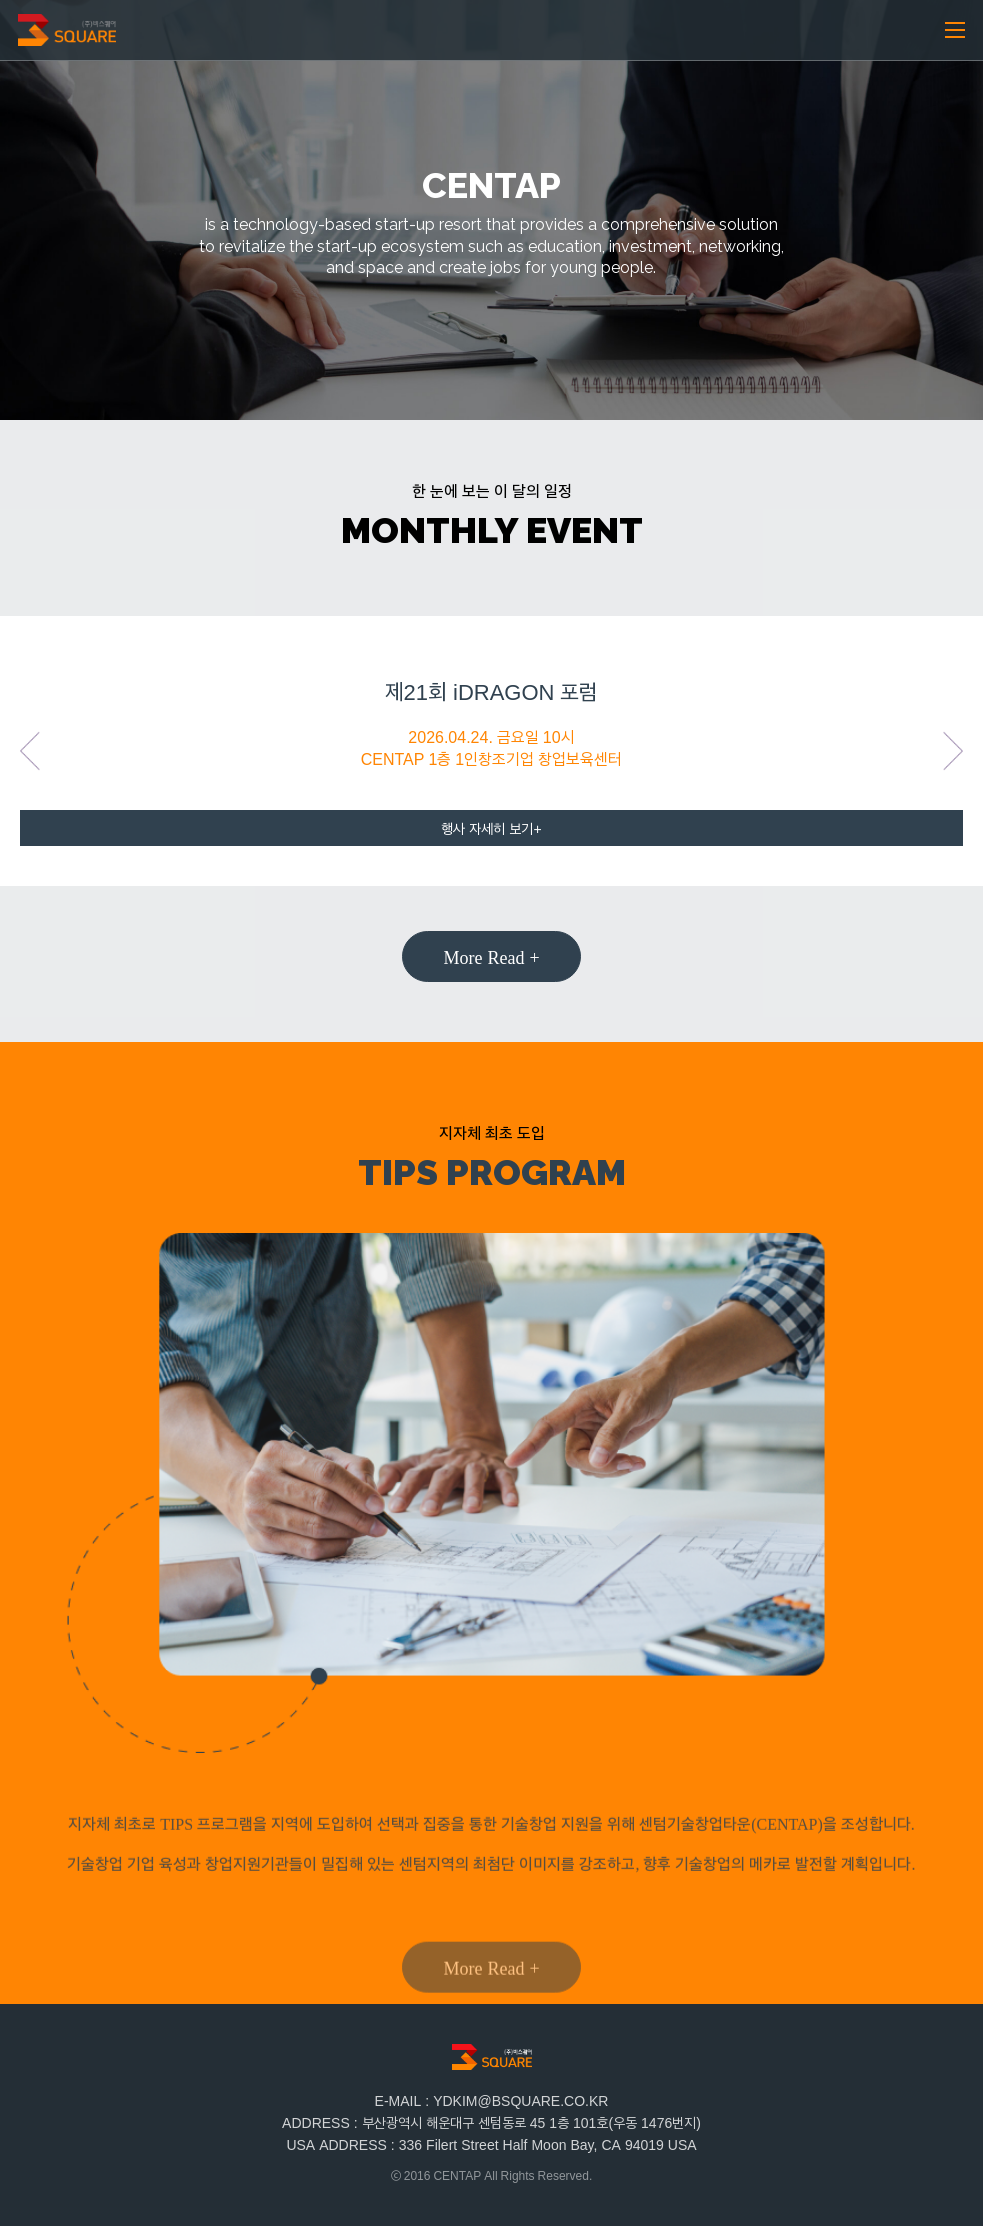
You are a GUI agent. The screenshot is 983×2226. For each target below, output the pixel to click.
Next (953, 751)
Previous (30, 751)
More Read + (491, 956)
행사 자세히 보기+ (491, 828)
